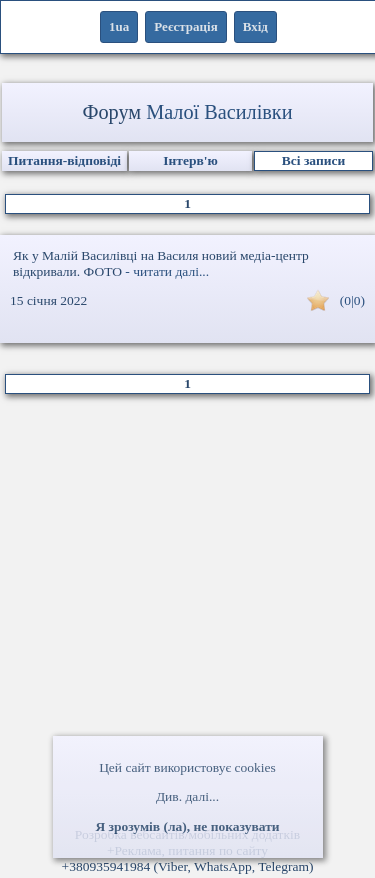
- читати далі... (167, 271)
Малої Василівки (219, 112)
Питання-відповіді (64, 160)
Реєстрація (185, 26)
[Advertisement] (187, 618)
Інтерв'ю (190, 160)
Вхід (255, 26)
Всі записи (313, 160)
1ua (119, 26)
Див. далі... (187, 796)
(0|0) (352, 300)
